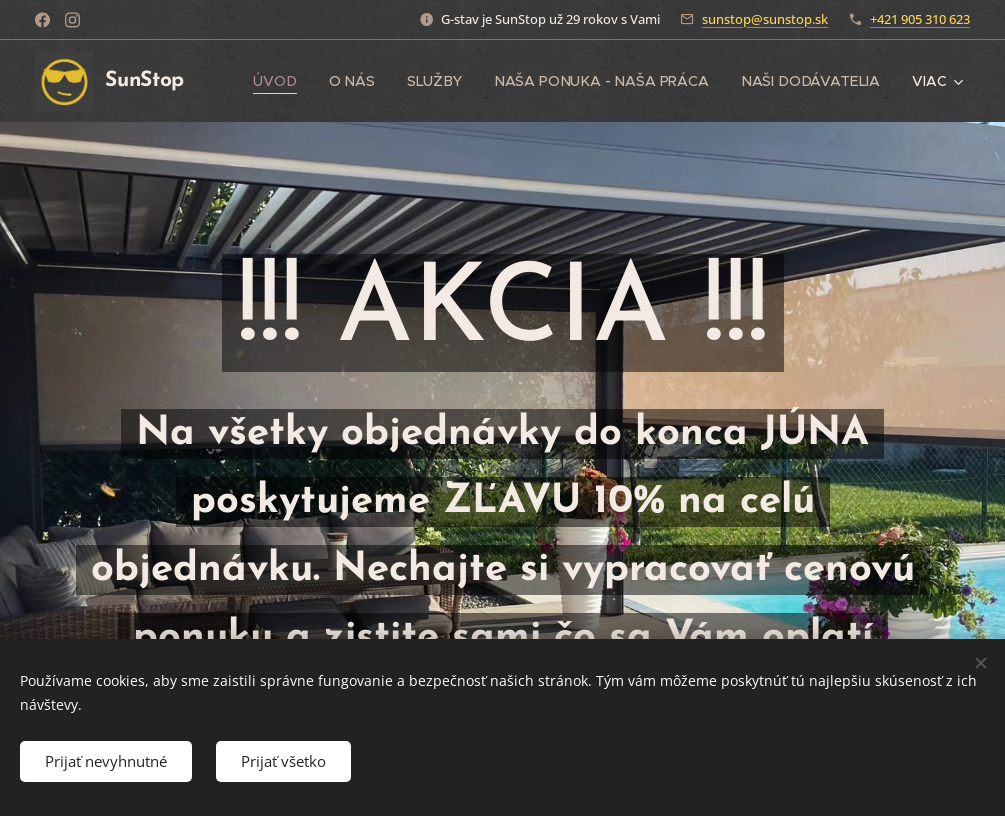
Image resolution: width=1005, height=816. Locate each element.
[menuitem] (282, 81)
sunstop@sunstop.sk (765, 19)
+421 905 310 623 (920, 19)
